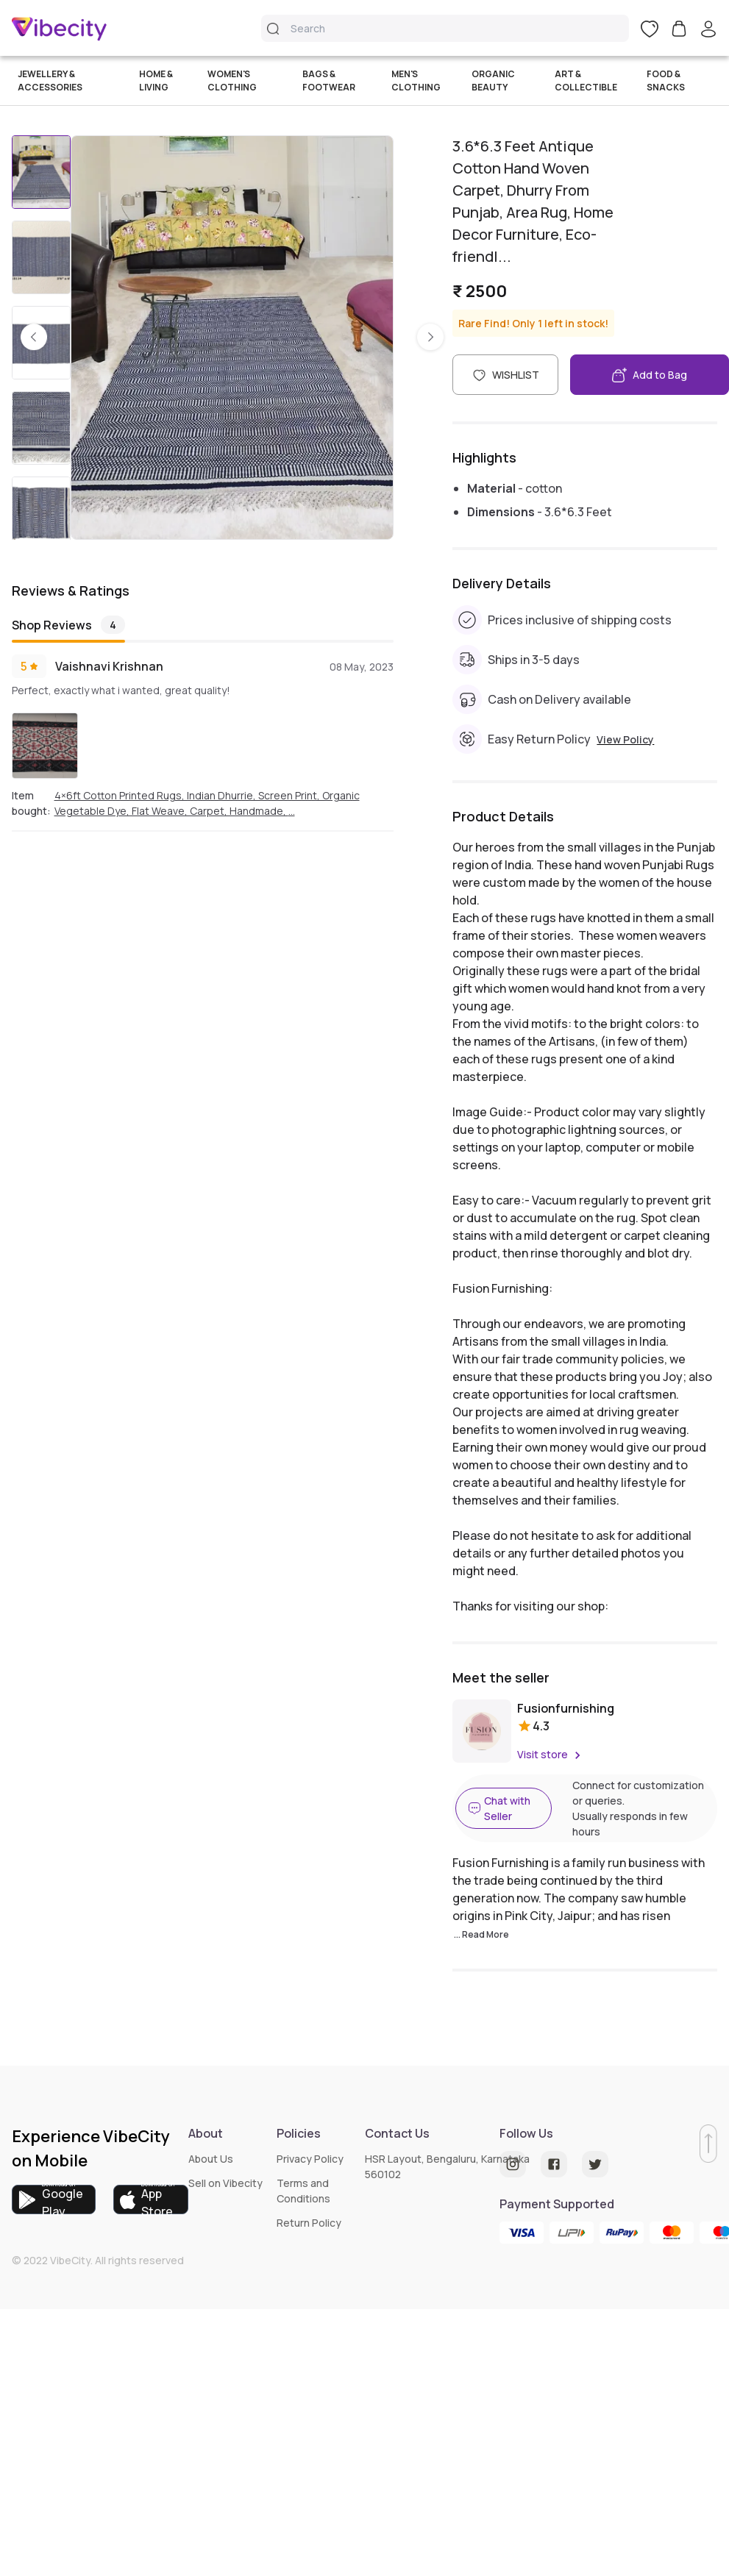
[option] (232, 337)
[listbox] (232, 337)
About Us (210, 2159)
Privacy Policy (310, 2159)
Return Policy (309, 2223)
